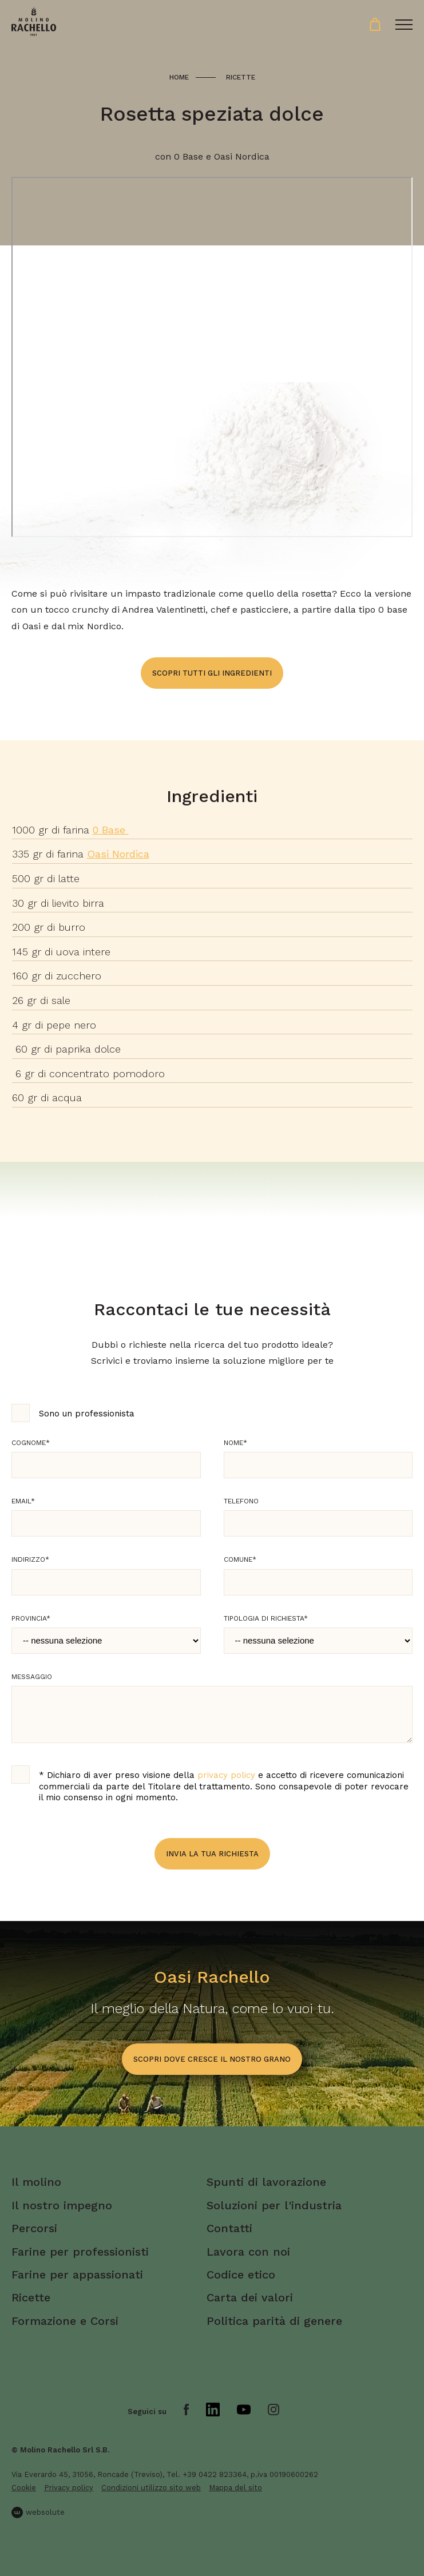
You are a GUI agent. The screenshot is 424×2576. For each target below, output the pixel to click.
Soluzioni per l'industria (274, 2205)
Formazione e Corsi (64, 2321)
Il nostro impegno (61, 2205)
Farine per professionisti (80, 2252)
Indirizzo (30, 1559)
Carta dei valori (250, 2297)
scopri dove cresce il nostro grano (212, 2059)
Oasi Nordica (118, 854)
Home (179, 77)
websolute (38, 2512)
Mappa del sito (235, 2487)
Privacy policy (68, 2487)
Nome (235, 1443)
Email (23, 1501)
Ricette (240, 77)
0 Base (111, 830)
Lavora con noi (248, 2252)
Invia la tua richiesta (212, 1853)
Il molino (36, 2182)
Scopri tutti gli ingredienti (212, 673)
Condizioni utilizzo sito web (151, 2487)
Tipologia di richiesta (266, 1618)
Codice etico (241, 2274)
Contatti (229, 2228)
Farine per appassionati (77, 2274)
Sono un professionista (86, 1413)
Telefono (241, 1501)
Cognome (30, 1443)
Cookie (23, 2487)
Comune (240, 1559)
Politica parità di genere (274, 2321)
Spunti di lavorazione (266, 2182)
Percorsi (34, 2228)
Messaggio (31, 1677)
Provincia (30, 1618)
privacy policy (226, 1775)
